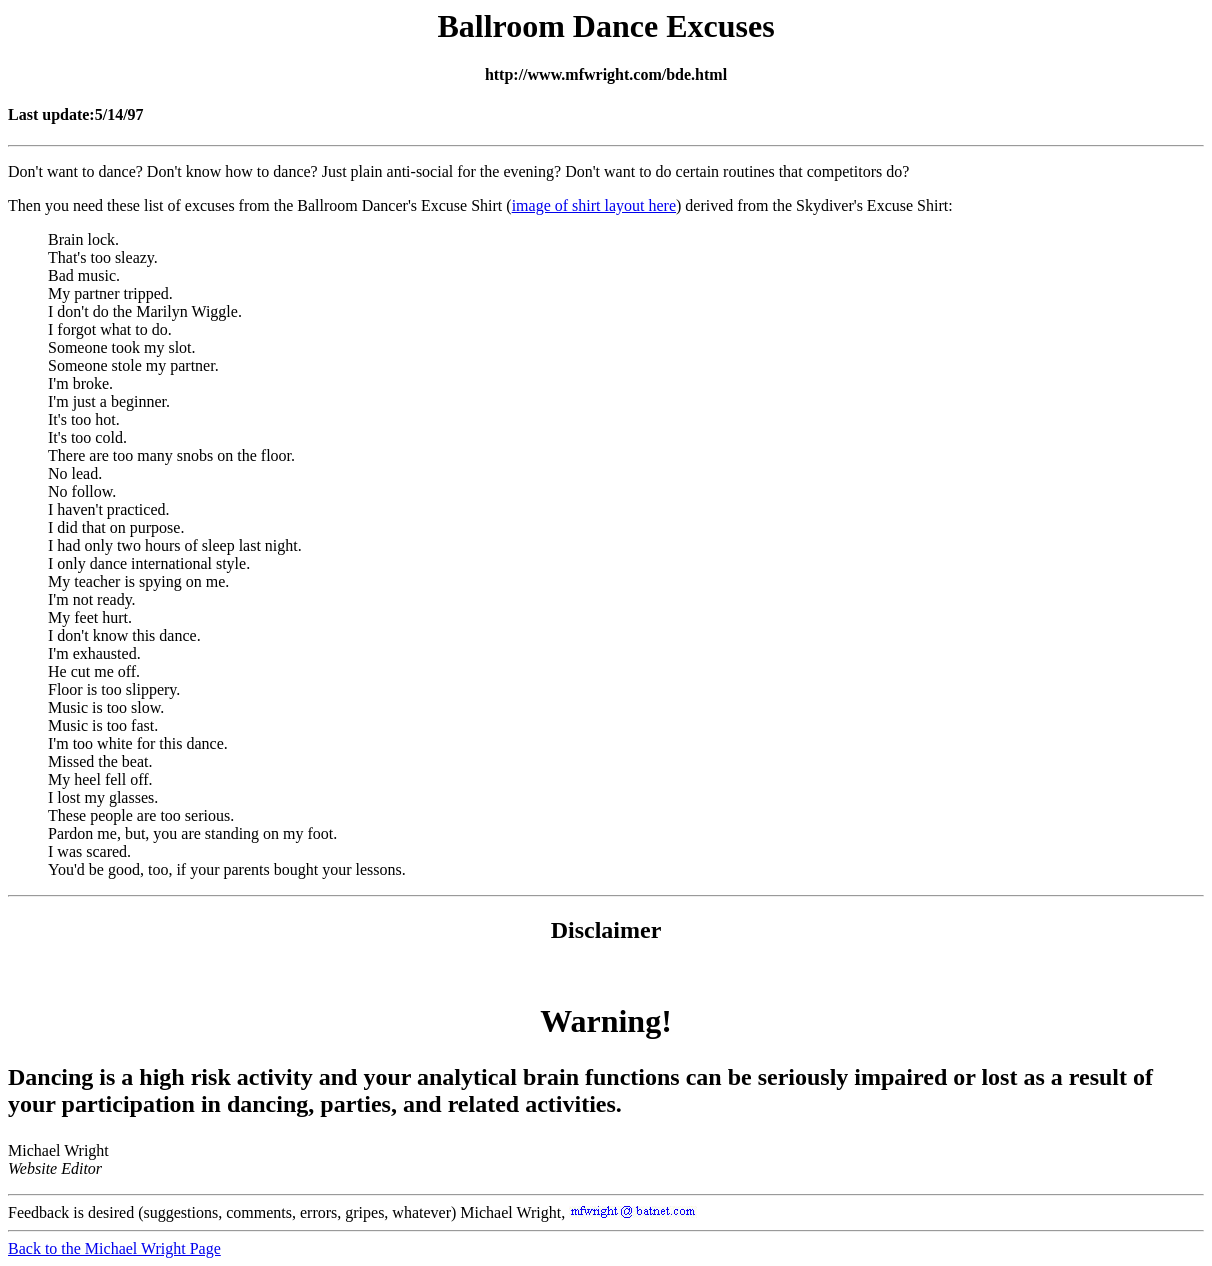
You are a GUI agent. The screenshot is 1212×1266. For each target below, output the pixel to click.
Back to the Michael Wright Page (114, 1248)
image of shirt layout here (594, 205)
